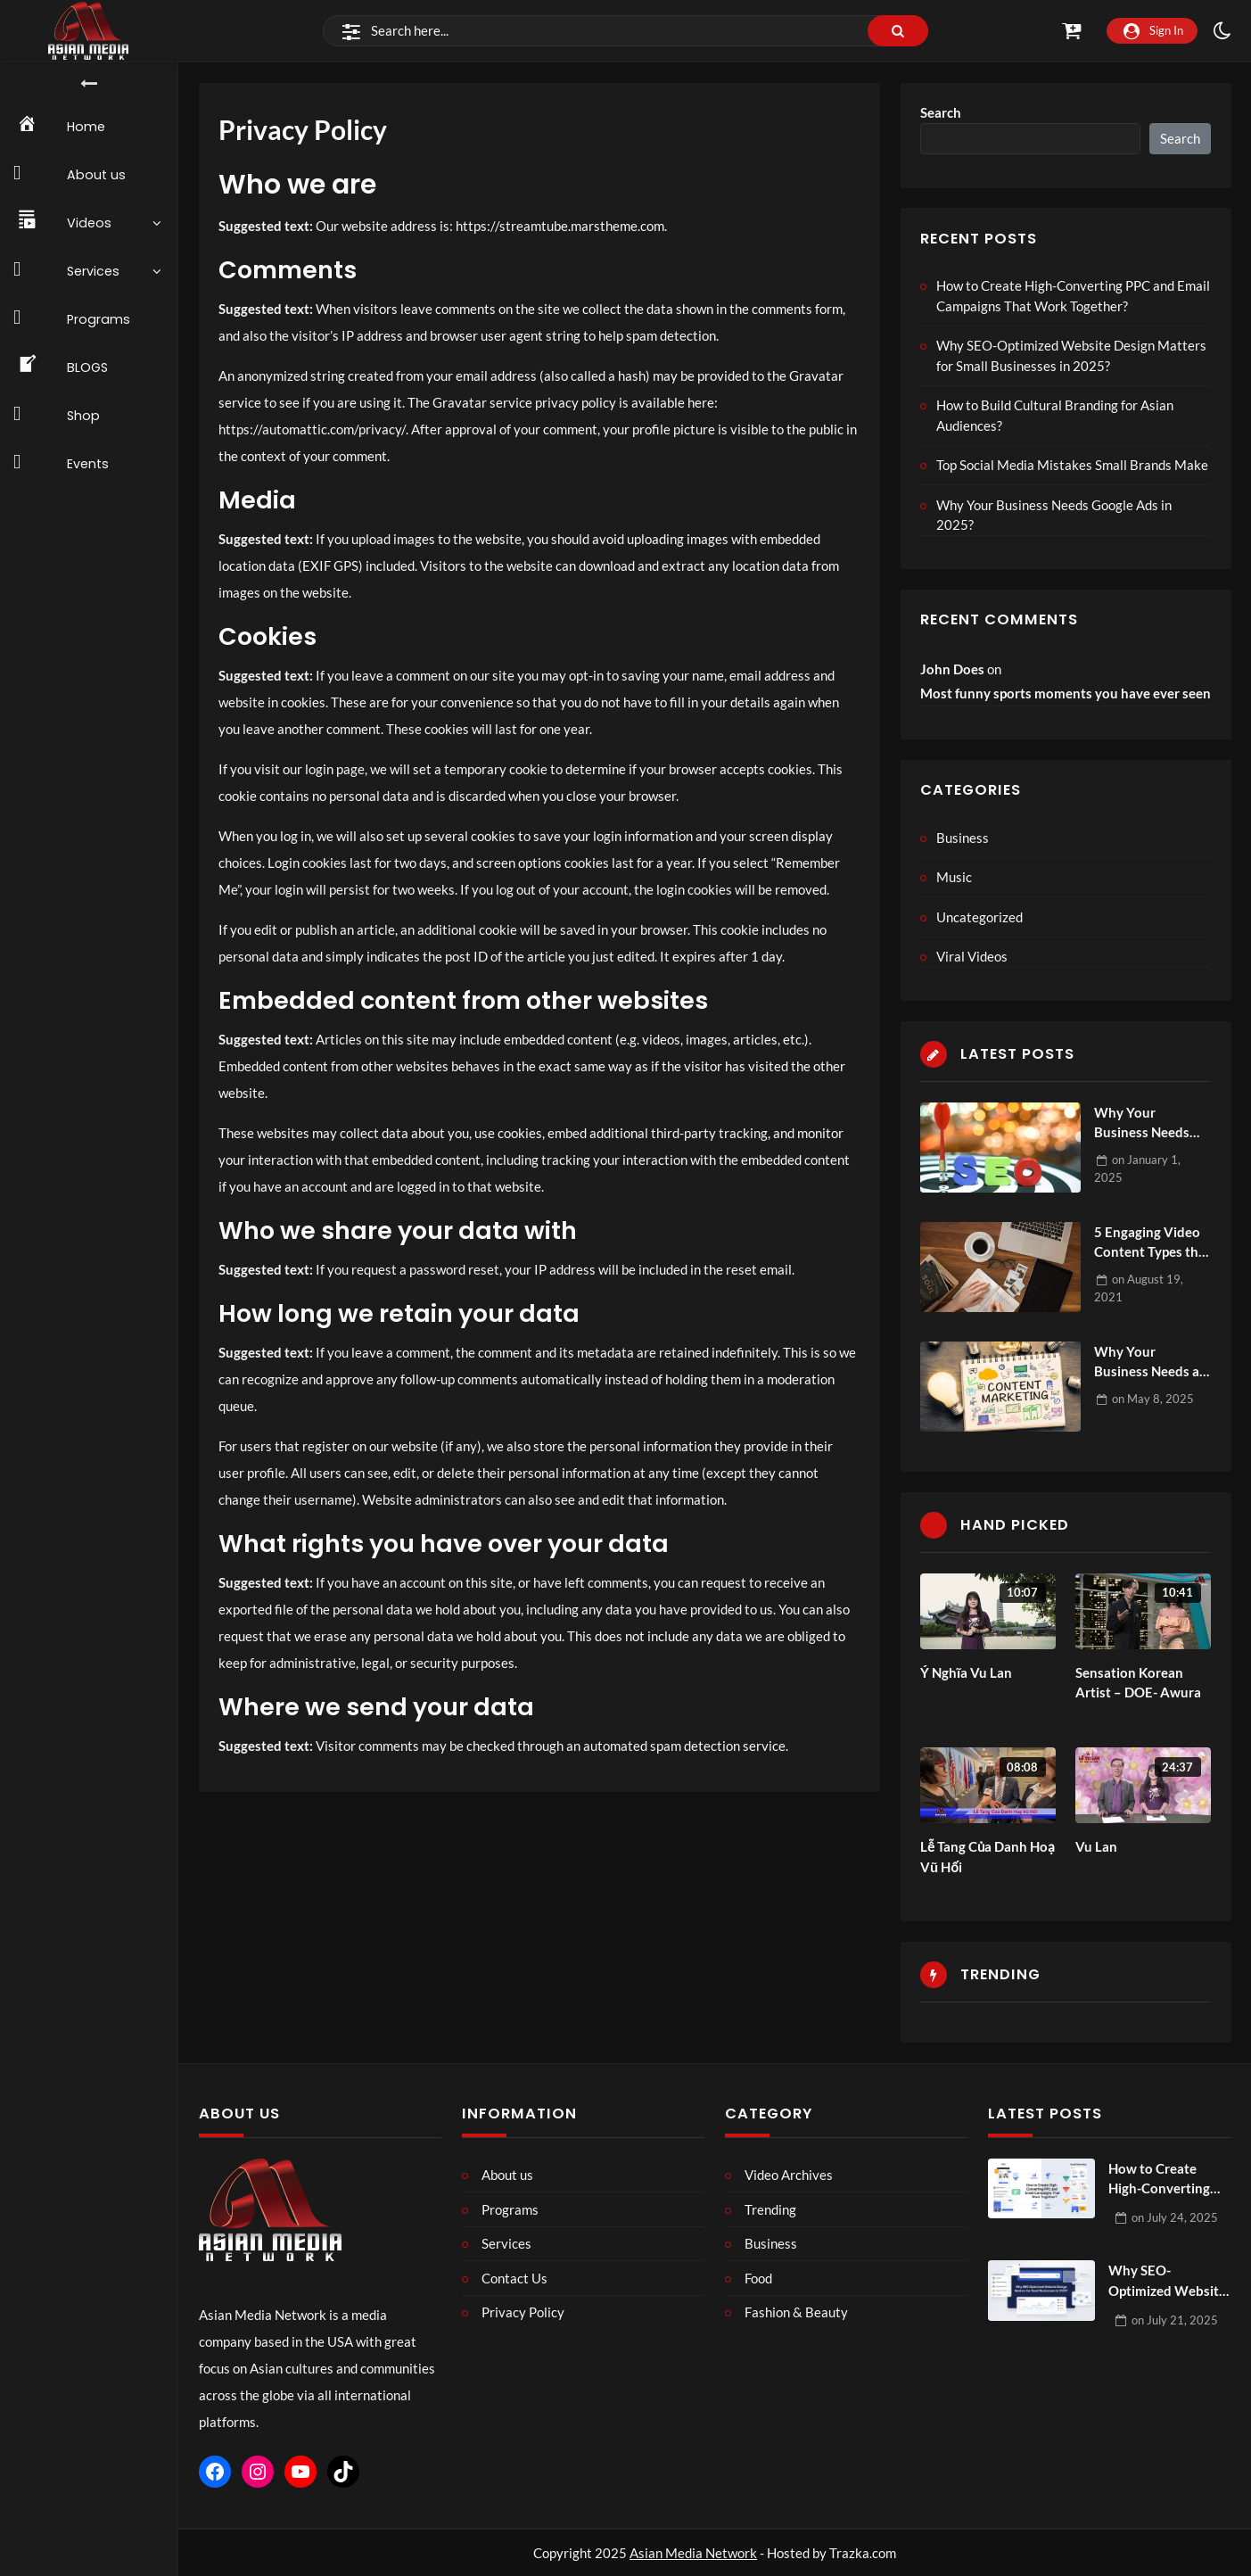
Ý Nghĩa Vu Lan (966, 1672)
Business (962, 838)
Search (940, 112)
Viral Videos (972, 956)
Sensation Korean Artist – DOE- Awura (1138, 1682)
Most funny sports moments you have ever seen (1065, 693)
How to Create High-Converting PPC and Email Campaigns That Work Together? (1073, 295)
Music (954, 877)
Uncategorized (979, 917)
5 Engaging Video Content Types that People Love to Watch (1152, 1243)
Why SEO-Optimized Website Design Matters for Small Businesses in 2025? (1071, 355)
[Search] (625, 31)
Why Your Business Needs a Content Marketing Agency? (1152, 1362)
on (1153, 1398)
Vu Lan (1096, 1846)
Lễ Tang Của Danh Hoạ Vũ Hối (987, 1856)
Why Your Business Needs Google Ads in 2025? (1054, 515)
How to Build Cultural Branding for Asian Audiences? (1054, 415)
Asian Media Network (693, 2553)
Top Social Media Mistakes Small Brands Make (1072, 465)
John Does (952, 669)
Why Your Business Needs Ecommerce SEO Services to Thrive (1148, 1123)
